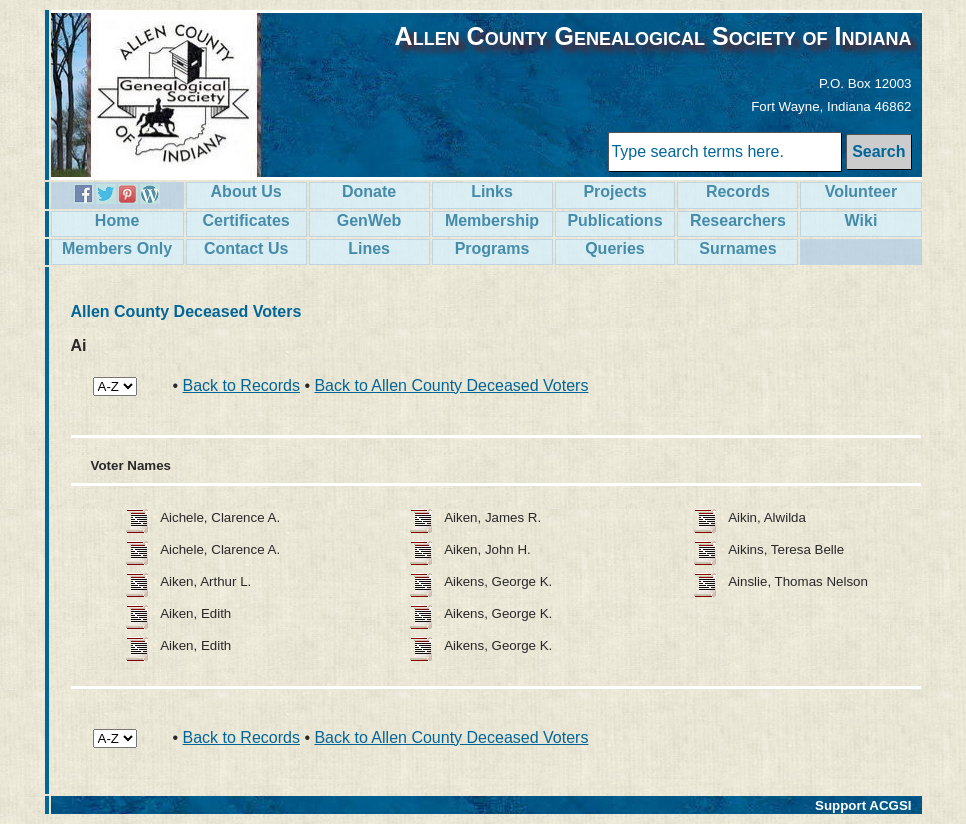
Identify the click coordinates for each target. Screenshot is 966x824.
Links (492, 191)
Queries (615, 248)
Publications (614, 220)
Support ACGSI (863, 805)
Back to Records (241, 385)
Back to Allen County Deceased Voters (451, 385)
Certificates (246, 220)
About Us (246, 191)
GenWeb (369, 220)
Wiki (861, 220)
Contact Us (246, 248)
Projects (614, 191)
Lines (369, 248)
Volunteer (861, 191)
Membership (492, 220)
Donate (369, 191)
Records (738, 191)
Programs (492, 248)
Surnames (737, 248)
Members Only (117, 248)
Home (117, 220)
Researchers (738, 220)
